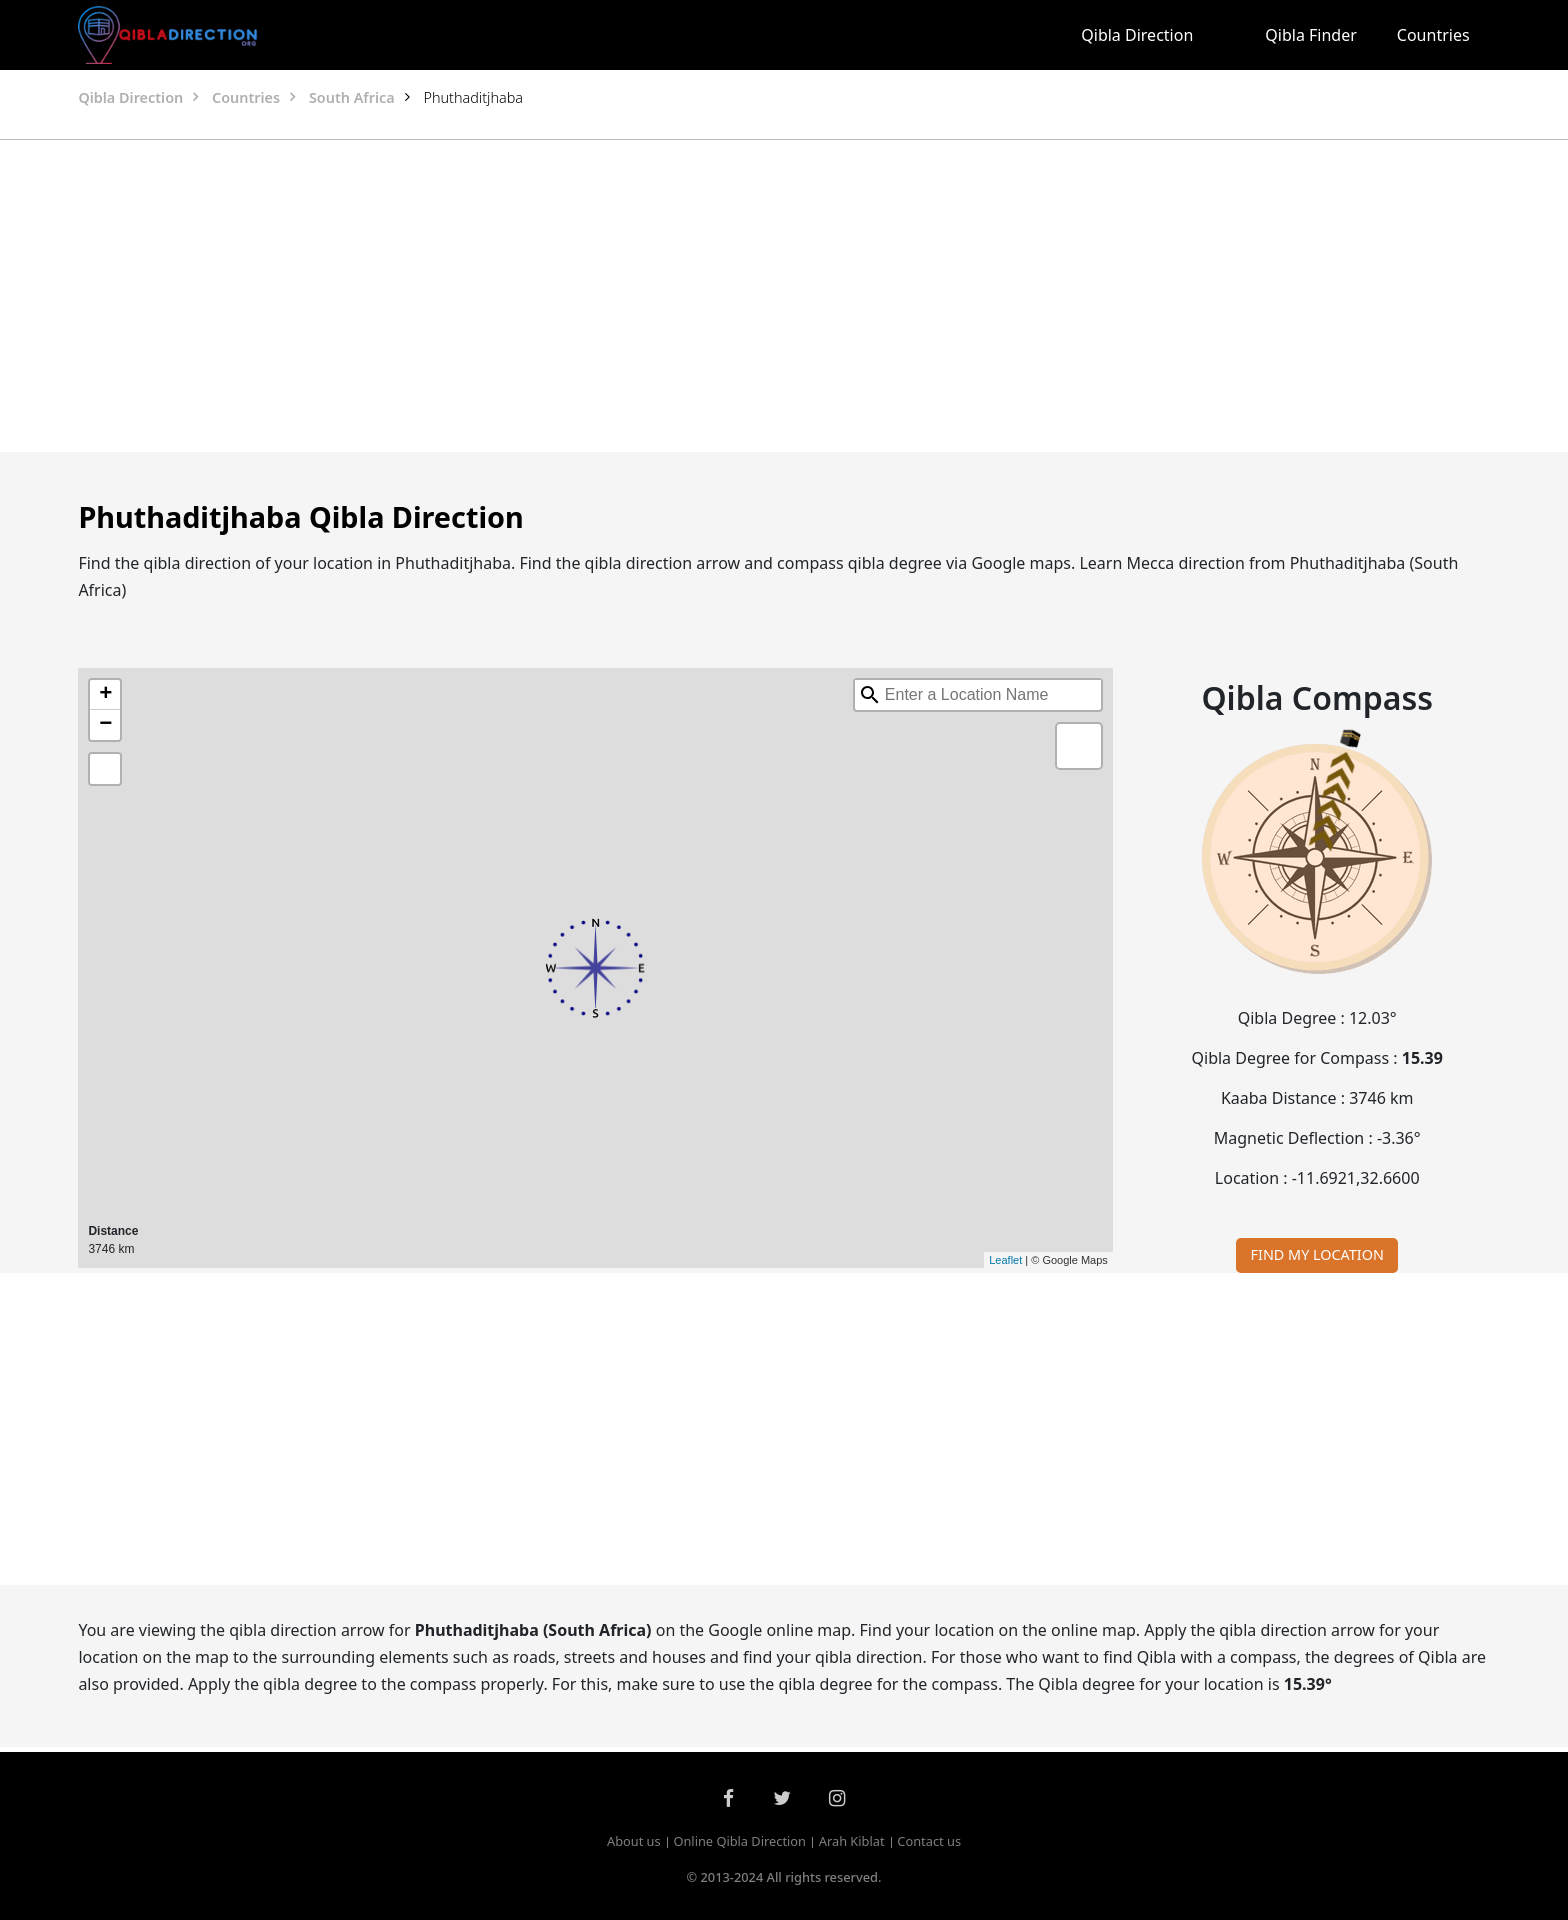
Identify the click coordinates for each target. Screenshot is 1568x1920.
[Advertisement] (736, 296)
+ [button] (105, 695)
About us (634, 1841)
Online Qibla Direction (739, 1841)
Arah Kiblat (852, 1841)
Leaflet (1005, 1260)
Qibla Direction (1137, 35)
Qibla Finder (1311, 35)
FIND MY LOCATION (1317, 1254)
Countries (1433, 35)
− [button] (105, 725)
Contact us (929, 1841)
